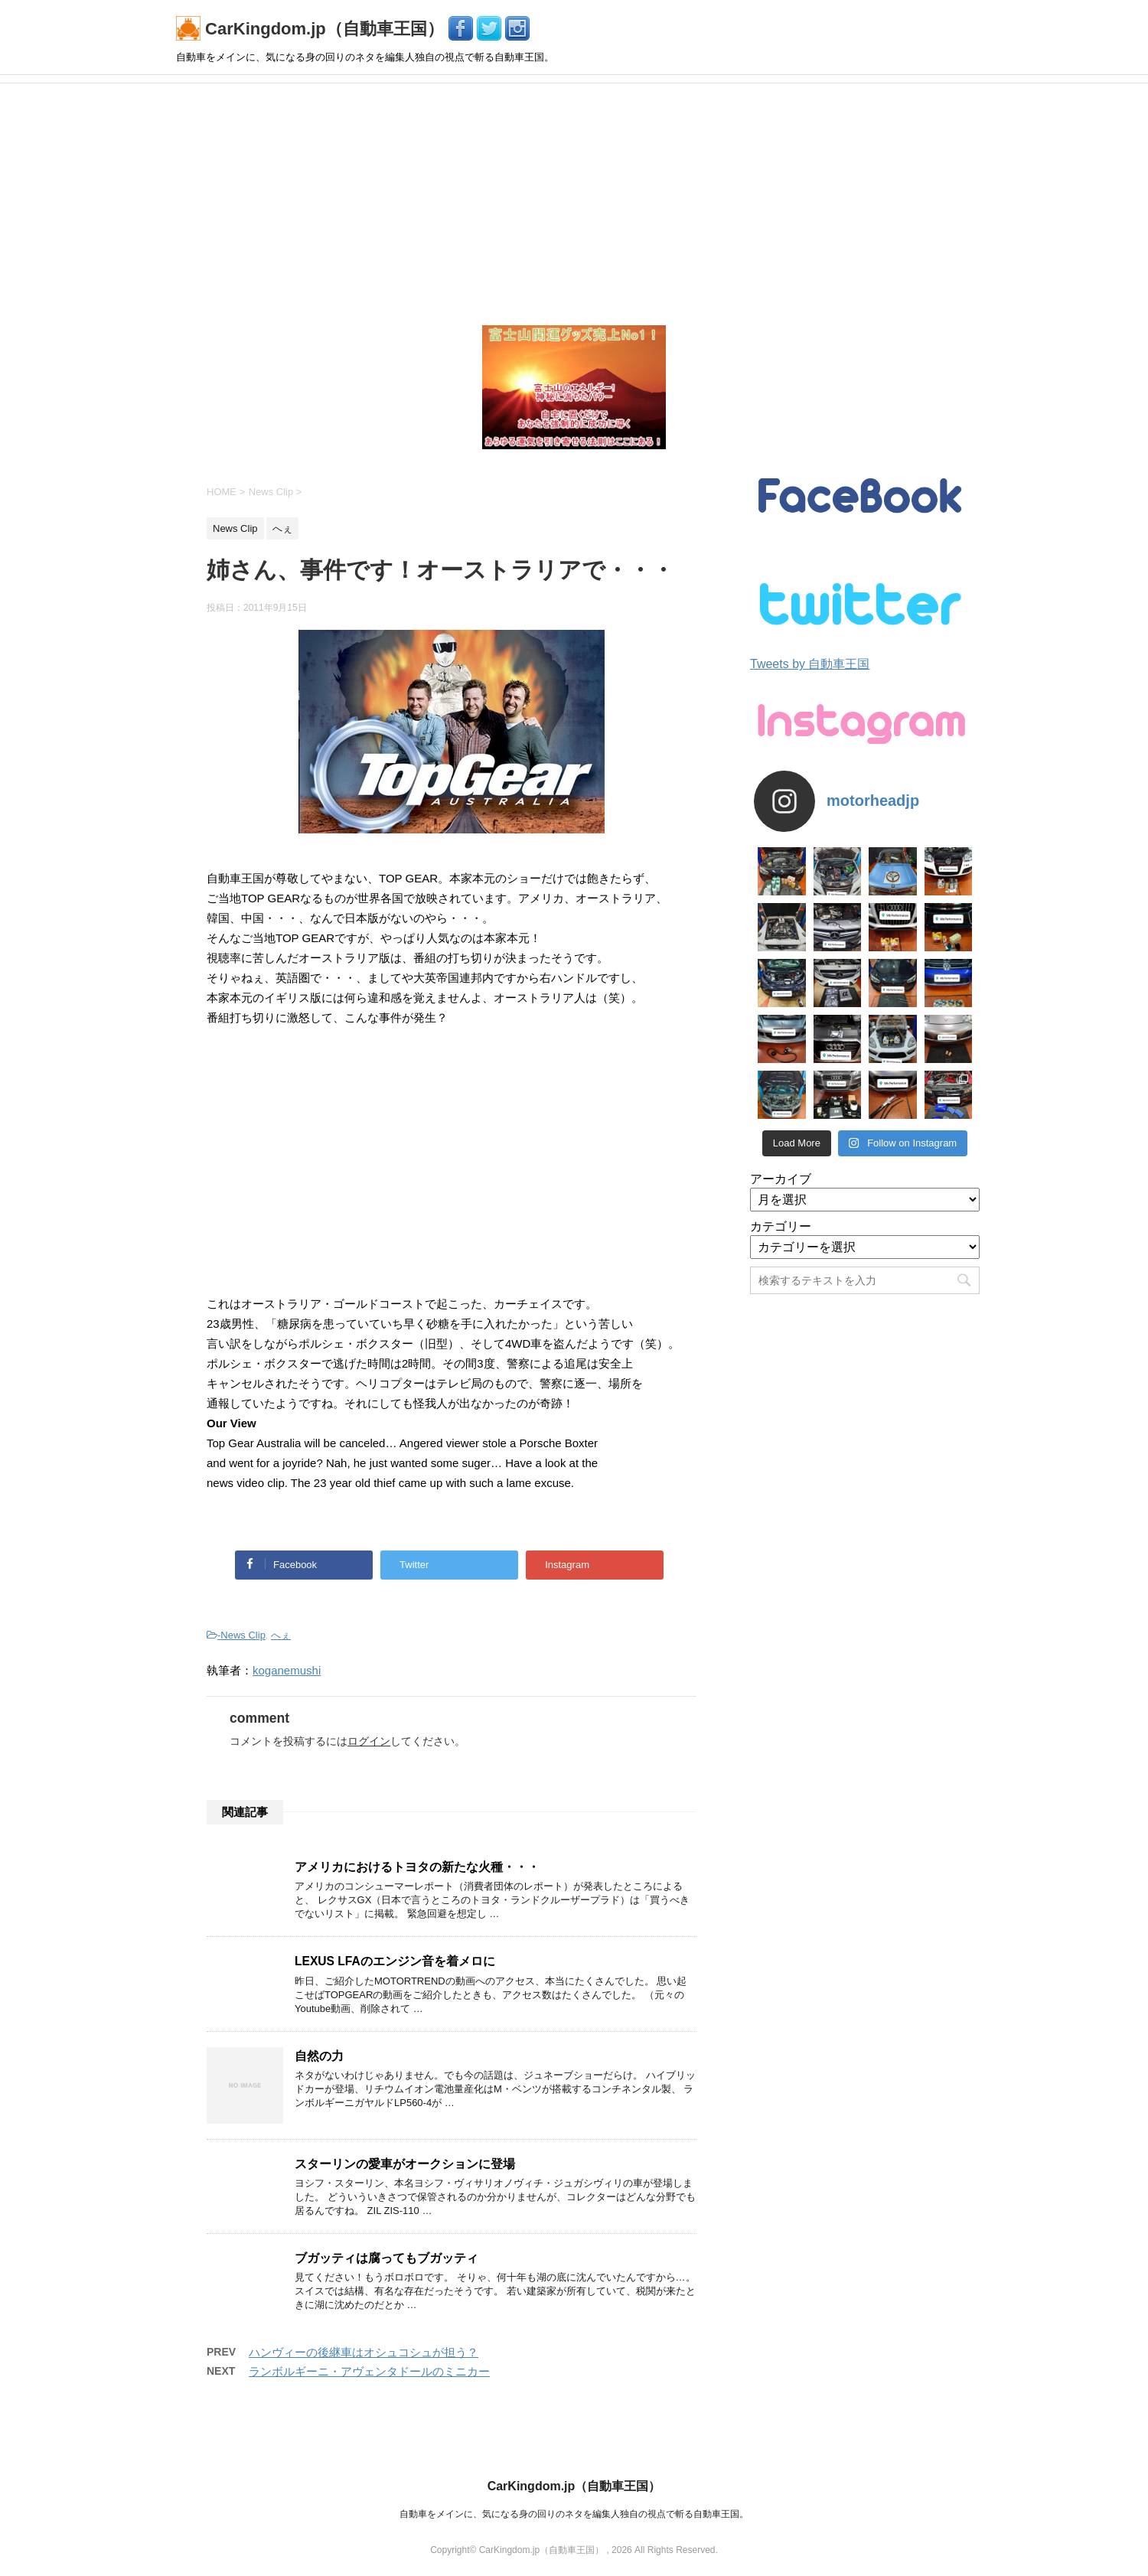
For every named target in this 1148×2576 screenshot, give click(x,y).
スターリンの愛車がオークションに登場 (405, 2163)
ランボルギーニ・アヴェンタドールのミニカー (369, 2371)
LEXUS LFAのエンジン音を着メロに (395, 1961)
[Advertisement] (574, 198)
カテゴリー (780, 1226)
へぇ (281, 1635)
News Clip (243, 1635)
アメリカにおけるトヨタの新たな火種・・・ (417, 1866)
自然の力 (319, 2055)
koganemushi (287, 1670)
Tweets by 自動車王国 (809, 663)
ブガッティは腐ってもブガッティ (386, 2258)
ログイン (368, 1741)
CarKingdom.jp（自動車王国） (312, 28)
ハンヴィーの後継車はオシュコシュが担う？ (363, 2352)
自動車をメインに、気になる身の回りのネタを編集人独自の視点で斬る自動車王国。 (574, 2514)
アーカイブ (780, 1178)
